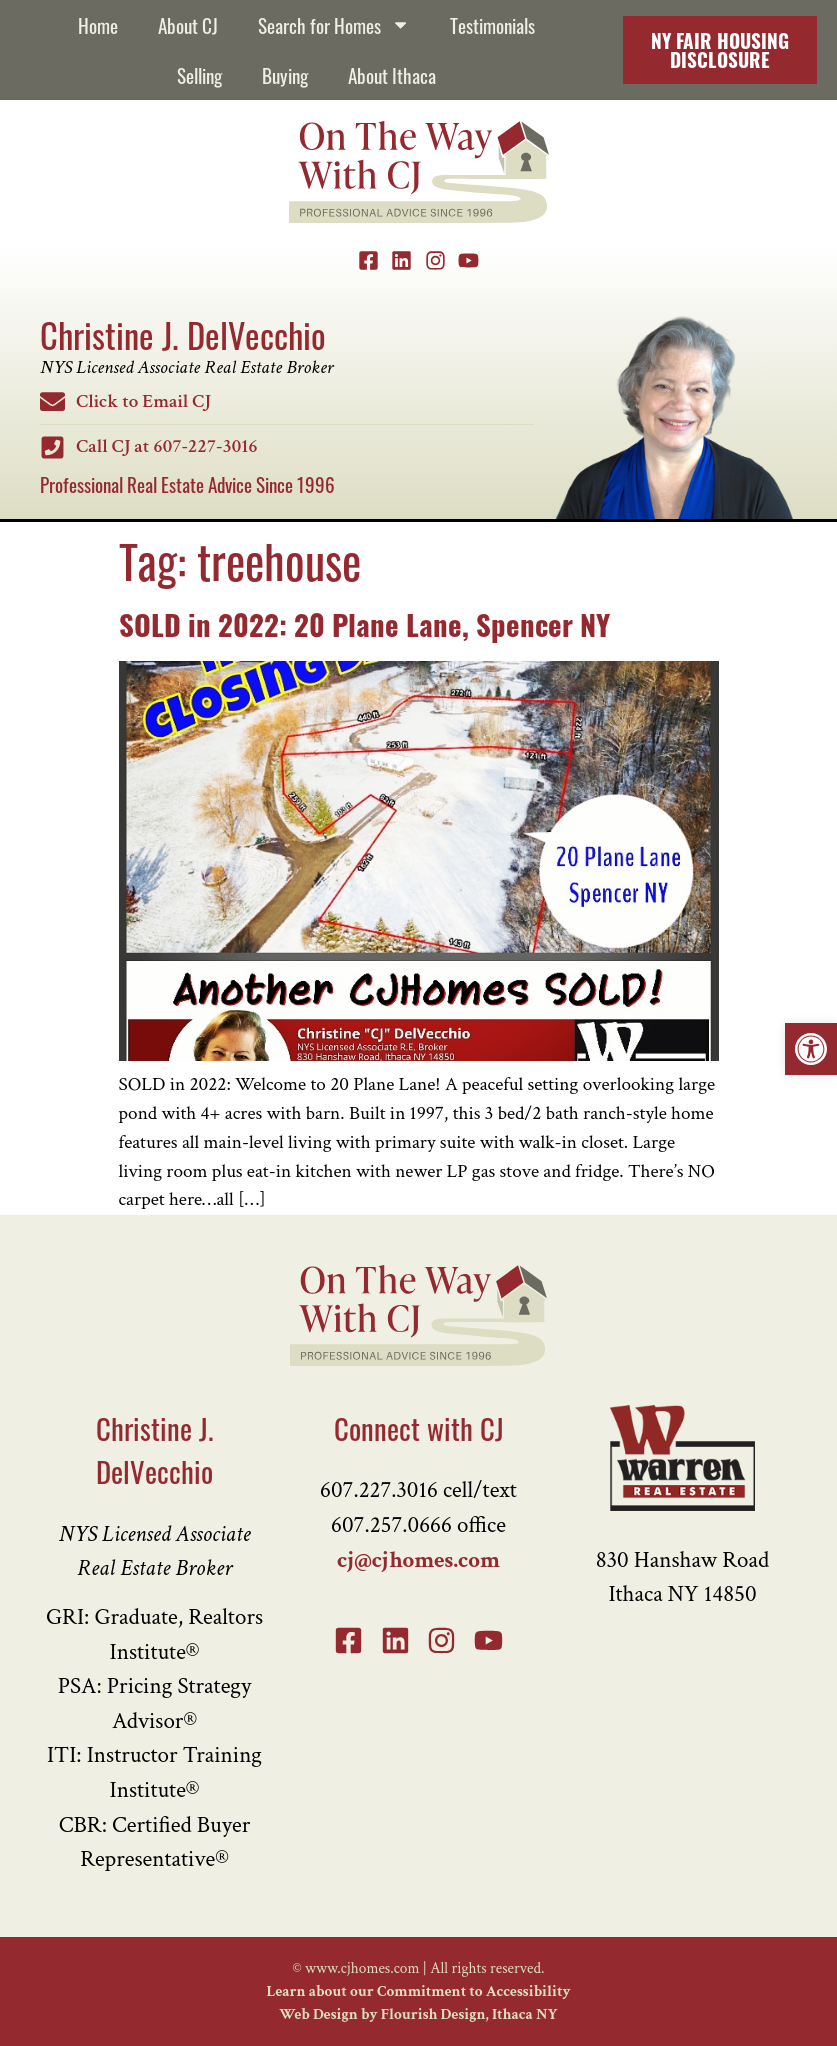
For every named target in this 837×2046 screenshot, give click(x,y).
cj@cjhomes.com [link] (418, 1560)
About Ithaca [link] (392, 74)
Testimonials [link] (492, 24)
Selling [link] (199, 74)
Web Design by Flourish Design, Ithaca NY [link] (418, 2014)
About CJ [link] (188, 24)
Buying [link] (285, 74)
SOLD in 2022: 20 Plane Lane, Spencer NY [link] (364, 623)
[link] (811, 1049)
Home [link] (98, 24)
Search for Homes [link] (334, 24)
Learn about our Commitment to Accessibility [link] (418, 1991)
